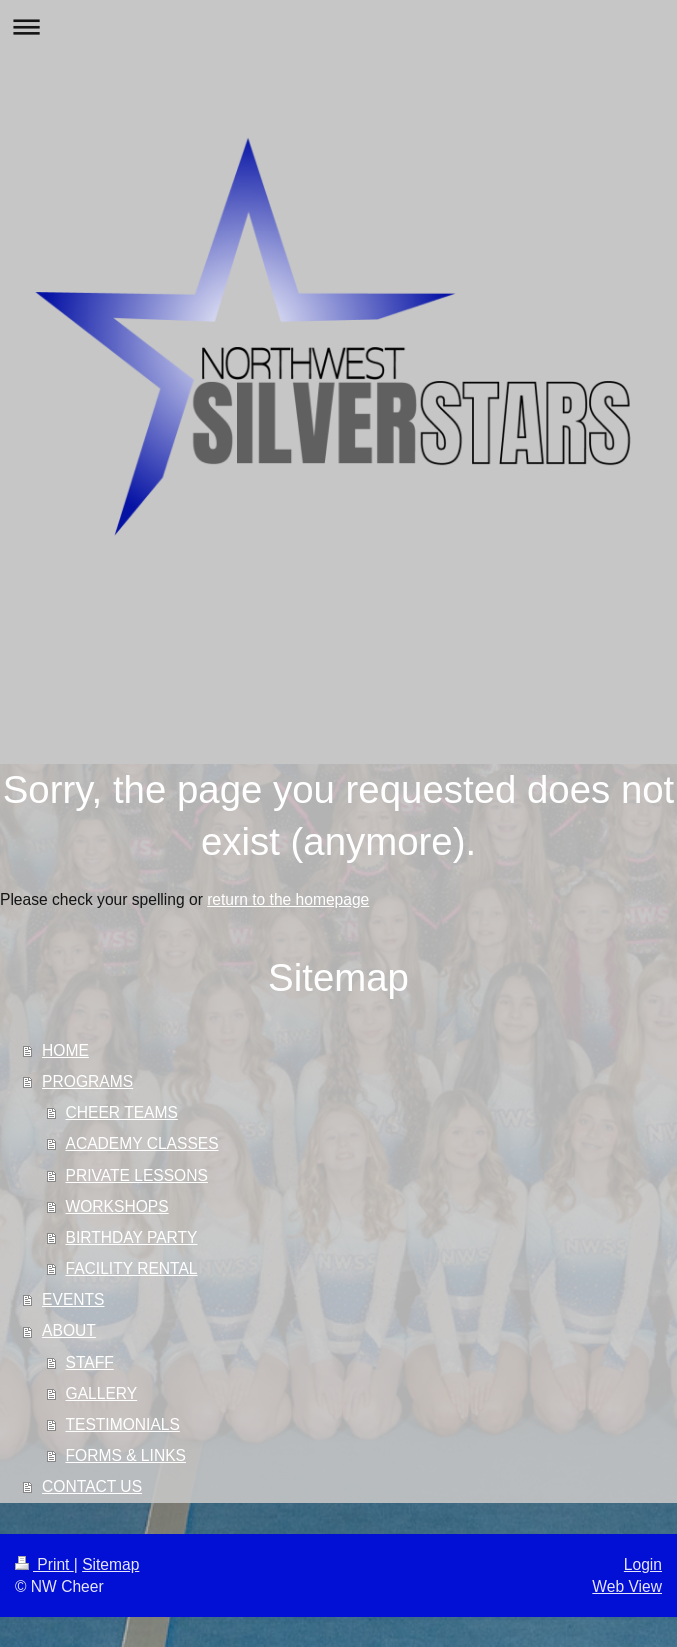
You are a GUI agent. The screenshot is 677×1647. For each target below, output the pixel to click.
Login (643, 1564)
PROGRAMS (87, 1081)
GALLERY (102, 1393)
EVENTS (73, 1299)
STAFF (90, 1362)
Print (44, 1564)
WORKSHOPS (117, 1206)
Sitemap (110, 1564)
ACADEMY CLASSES (142, 1143)
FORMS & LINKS (126, 1455)
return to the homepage (288, 899)
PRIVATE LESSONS (137, 1175)
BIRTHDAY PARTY (132, 1237)
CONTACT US (92, 1486)
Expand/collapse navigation (338, 26)
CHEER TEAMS (122, 1112)
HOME (65, 1050)
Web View (627, 1586)
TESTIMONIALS (123, 1424)
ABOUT (69, 1330)
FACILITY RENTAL (132, 1268)
